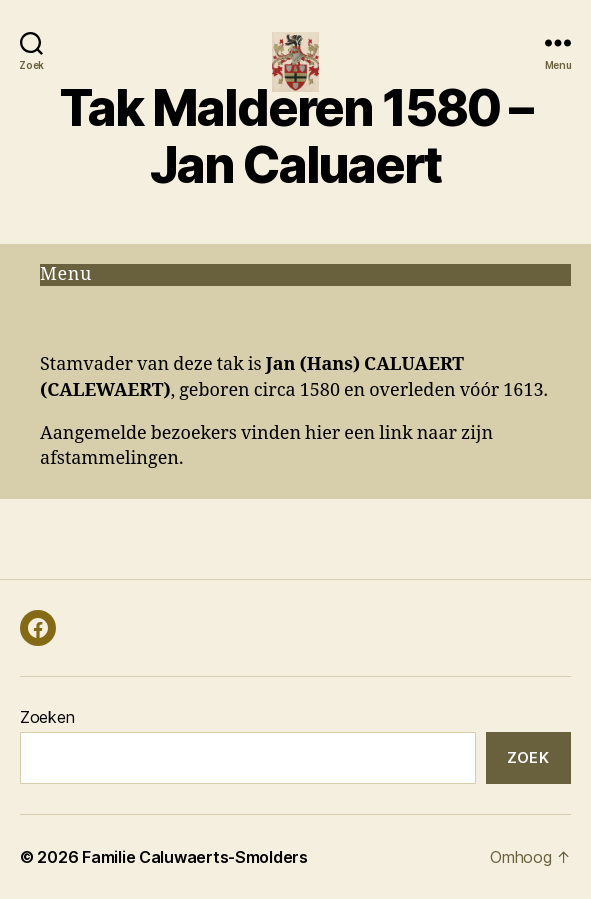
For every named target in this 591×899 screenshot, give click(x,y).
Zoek (528, 757)
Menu (66, 275)
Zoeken (47, 717)
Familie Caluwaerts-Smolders (195, 857)
